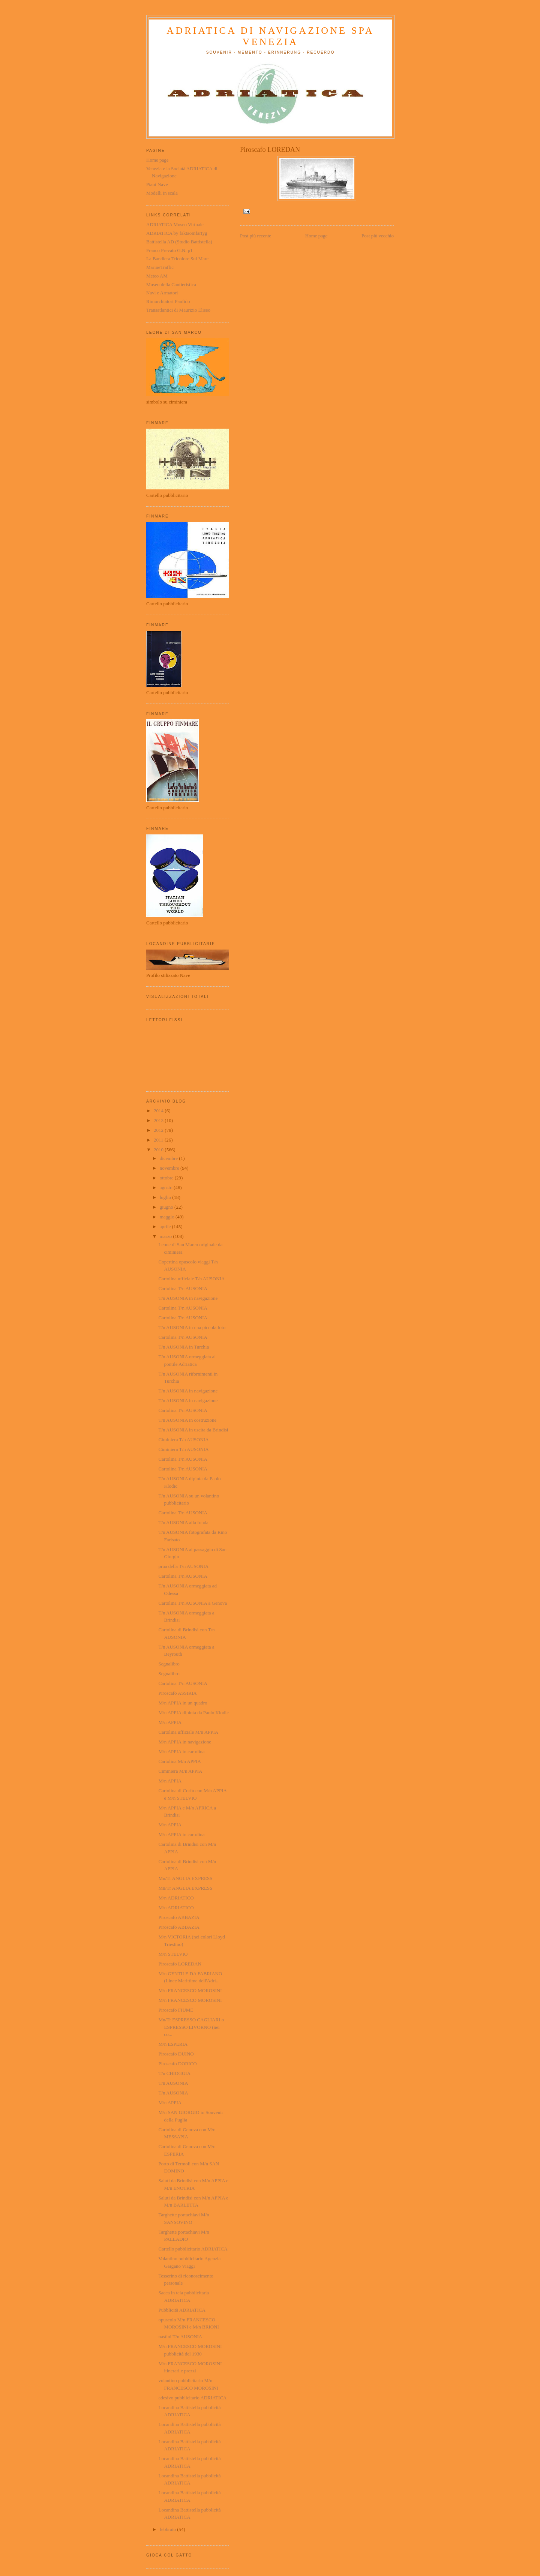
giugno (167, 1207)
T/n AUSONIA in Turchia (183, 1347)
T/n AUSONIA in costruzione (187, 1420)
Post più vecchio (378, 236)
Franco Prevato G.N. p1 (169, 250)
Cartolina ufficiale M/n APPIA (188, 1732)
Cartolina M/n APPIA (179, 1761)
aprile (166, 1226)
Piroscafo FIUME (175, 2010)
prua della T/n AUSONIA (183, 1566)
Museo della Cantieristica (171, 284)
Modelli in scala (162, 193)
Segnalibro (168, 1664)
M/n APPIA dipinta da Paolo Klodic (193, 1712)
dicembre (169, 1158)
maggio (168, 1217)
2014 (159, 1110)
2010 (159, 1149)
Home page (316, 236)
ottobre (167, 1178)
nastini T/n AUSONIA (180, 2336)
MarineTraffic (160, 267)
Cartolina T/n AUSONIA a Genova (192, 1603)
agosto (167, 1187)
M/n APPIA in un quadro (182, 1703)
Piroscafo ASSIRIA (177, 1693)
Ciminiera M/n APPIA (180, 1771)
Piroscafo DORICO (177, 2063)
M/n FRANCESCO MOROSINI (190, 1990)
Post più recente (255, 236)
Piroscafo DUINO (176, 2054)
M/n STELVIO (173, 1954)
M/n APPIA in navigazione (184, 1742)
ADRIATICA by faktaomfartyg (176, 233)
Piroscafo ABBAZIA (178, 1917)
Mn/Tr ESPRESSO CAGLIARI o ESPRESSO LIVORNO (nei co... (191, 2027)
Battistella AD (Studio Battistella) (179, 242)
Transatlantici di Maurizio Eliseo (178, 310)
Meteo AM (157, 276)
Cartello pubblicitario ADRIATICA (192, 2249)
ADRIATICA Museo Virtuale (175, 224)
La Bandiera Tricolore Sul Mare (177, 258)
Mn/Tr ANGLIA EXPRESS (185, 1878)
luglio (166, 1197)
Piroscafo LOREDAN (179, 1964)
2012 (159, 1130)
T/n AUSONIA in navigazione (188, 1298)
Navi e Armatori (162, 293)
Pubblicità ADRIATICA (181, 2310)
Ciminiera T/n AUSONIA (183, 1439)
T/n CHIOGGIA (174, 2073)
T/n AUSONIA (173, 2083)
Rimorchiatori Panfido (168, 301)
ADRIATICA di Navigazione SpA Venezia (270, 36)
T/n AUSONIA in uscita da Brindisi (193, 1430)
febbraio (168, 2529)
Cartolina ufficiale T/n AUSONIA (191, 1278)
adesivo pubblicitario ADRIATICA (192, 2397)
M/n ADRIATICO (176, 1898)
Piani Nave (157, 184)
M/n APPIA (170, 1722)
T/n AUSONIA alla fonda (183, 1522)
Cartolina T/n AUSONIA (182, 1288)
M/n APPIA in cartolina (181, 1751)
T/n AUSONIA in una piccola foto (191, 1327)
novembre (170, 1168)
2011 (159, 1140)
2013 (159, 1120)
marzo (166, 1236)
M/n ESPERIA (173, 2044)
